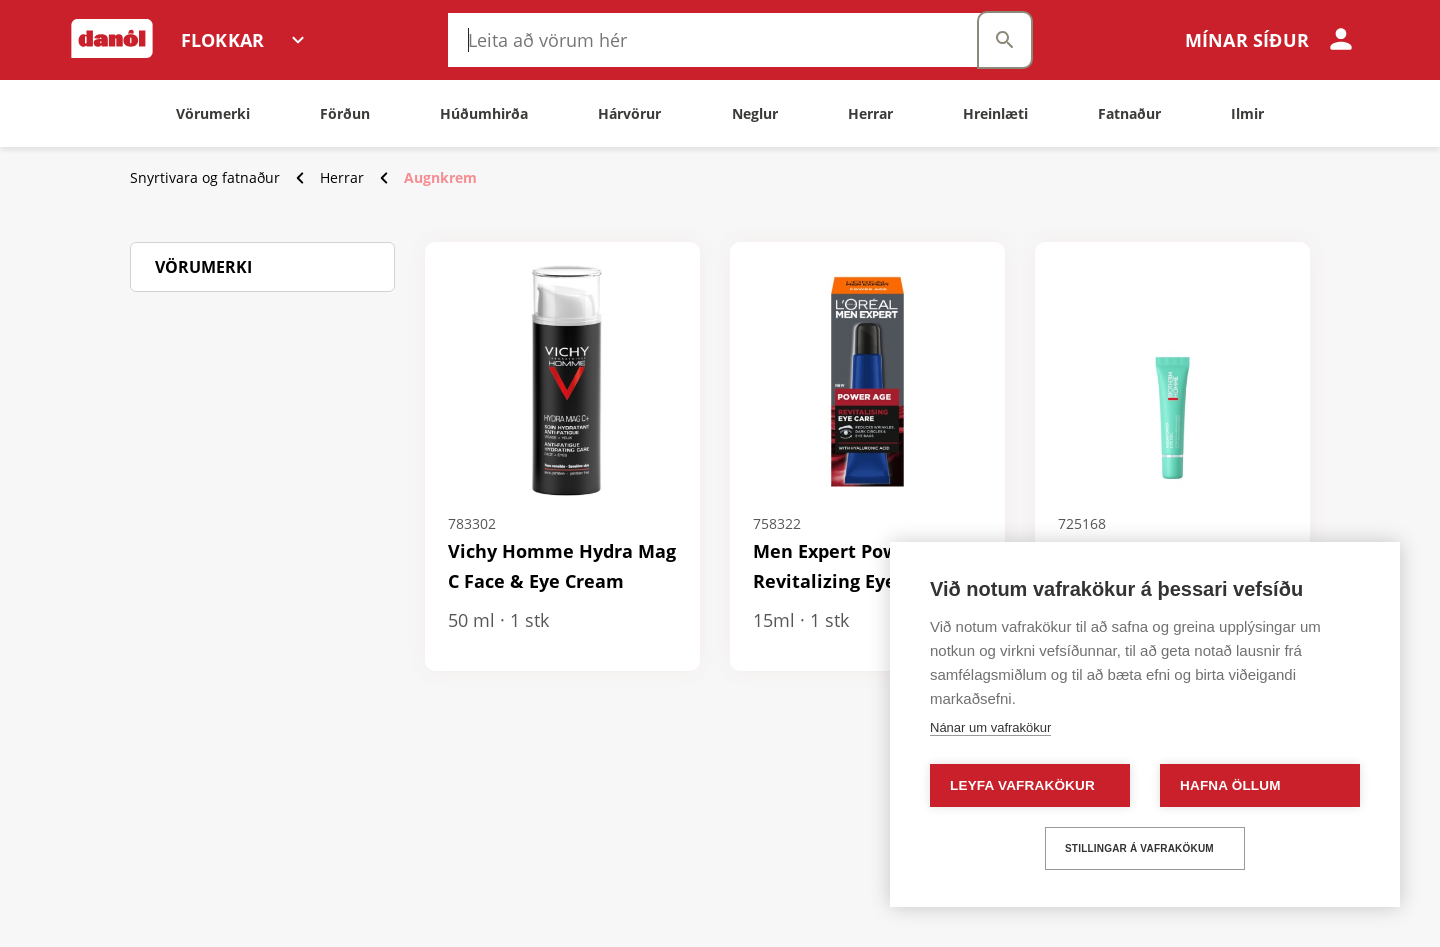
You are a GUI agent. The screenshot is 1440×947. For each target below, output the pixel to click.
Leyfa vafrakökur (1022, 785)
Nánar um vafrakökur (990, 727)
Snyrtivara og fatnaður (205, 177)
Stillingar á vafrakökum (1139, 848)
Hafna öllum (1230, 785)
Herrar (342, 177)
